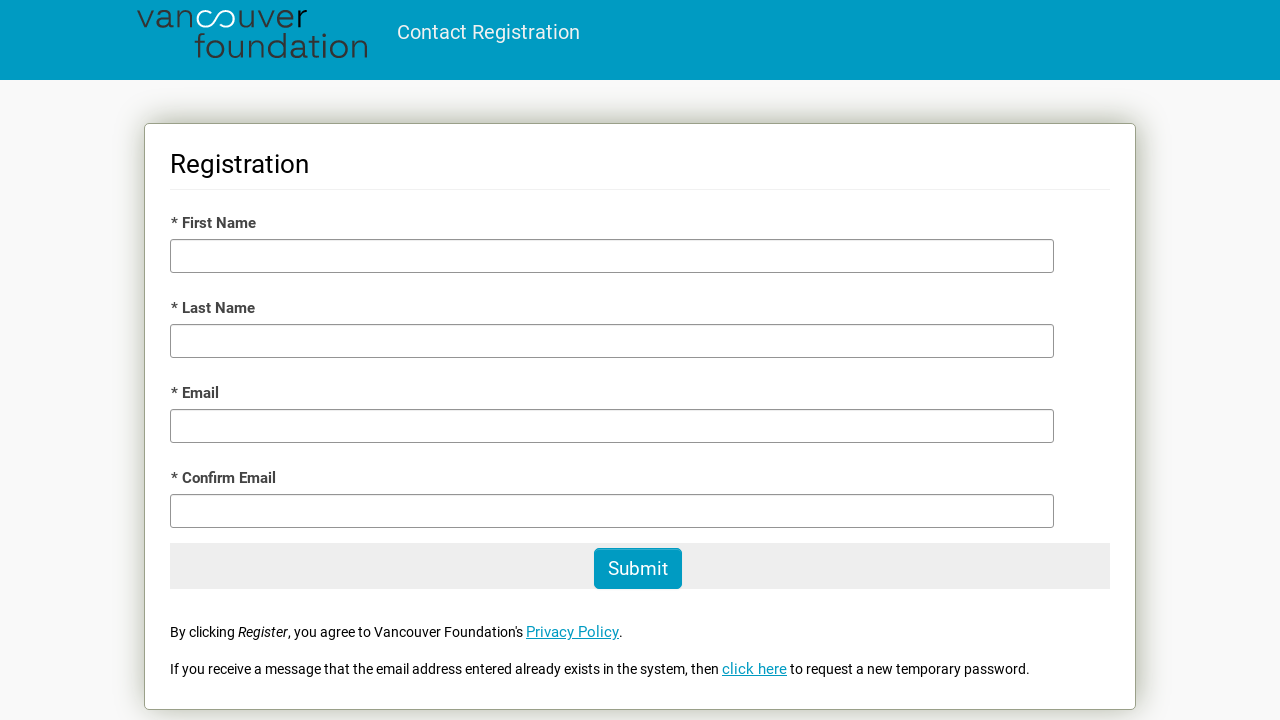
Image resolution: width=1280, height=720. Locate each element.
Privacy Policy (572, 632)
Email (195, 393)
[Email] (612, 426)
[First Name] (612, 256)
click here (754, 669)
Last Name (213, 308)
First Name (213, 223)
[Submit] (638, 568)
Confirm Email (223, 478)
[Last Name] (612, 341)
